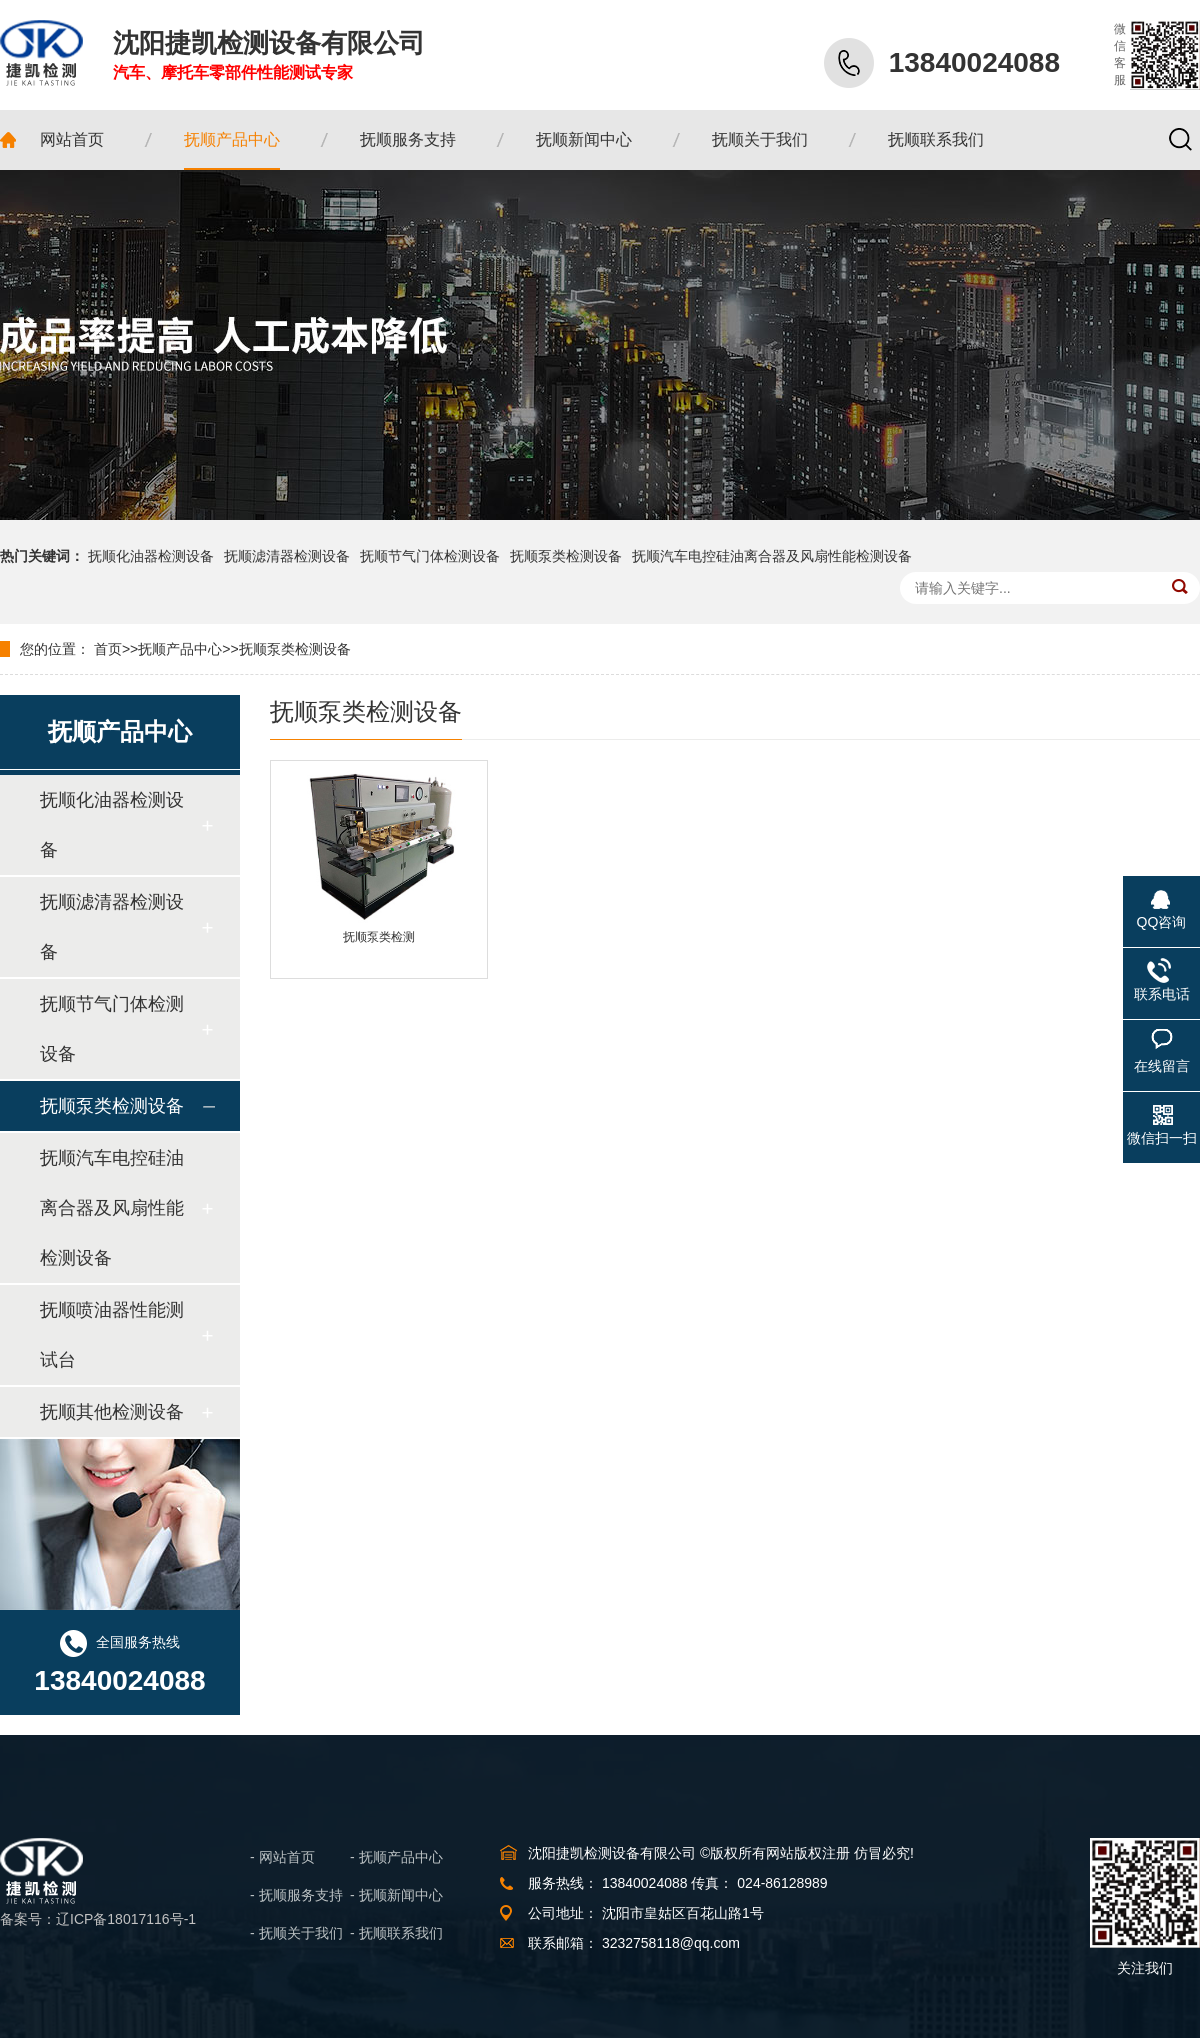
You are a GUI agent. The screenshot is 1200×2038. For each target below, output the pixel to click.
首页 (108, 649)
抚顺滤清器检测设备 (287, 556)
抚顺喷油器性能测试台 (112, 1335)
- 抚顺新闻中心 (396, 1895)
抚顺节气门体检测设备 (430, 556)
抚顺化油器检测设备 (151, 556)
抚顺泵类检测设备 (566, 556)
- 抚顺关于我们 (296, 1933)
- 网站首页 (282, 1857)
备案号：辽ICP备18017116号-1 (98, 1919)
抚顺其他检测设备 (112, 1412)
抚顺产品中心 (180, 649)
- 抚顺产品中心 (396, 1857)
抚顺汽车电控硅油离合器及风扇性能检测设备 (772, 556)
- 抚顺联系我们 (396, 1933)
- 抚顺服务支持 (296, 1895)
